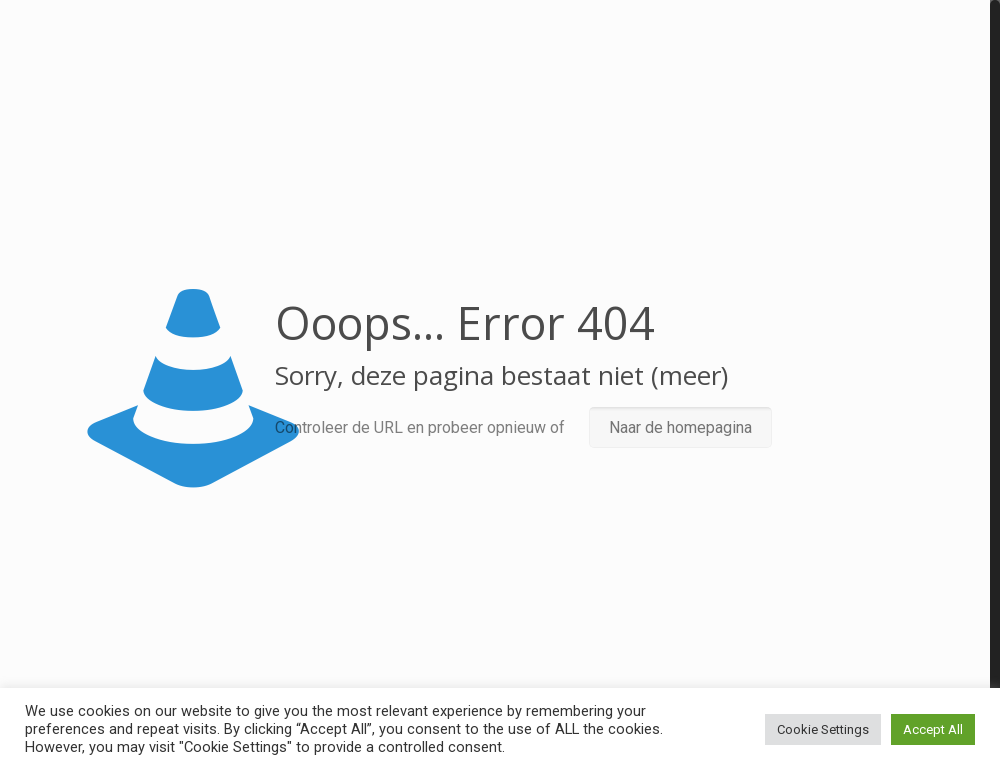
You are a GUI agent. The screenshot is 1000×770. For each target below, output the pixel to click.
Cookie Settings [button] (823, 729)
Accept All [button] (933, 729)
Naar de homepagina (680, 427)
